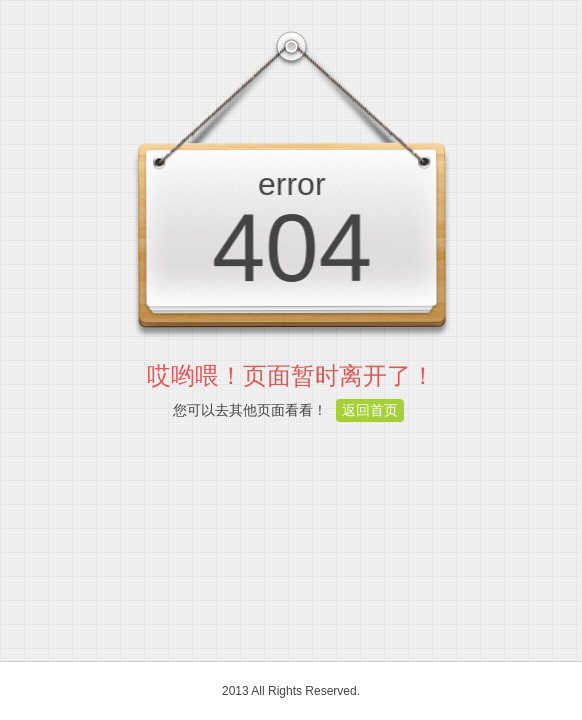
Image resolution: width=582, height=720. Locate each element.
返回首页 (370, 410)
